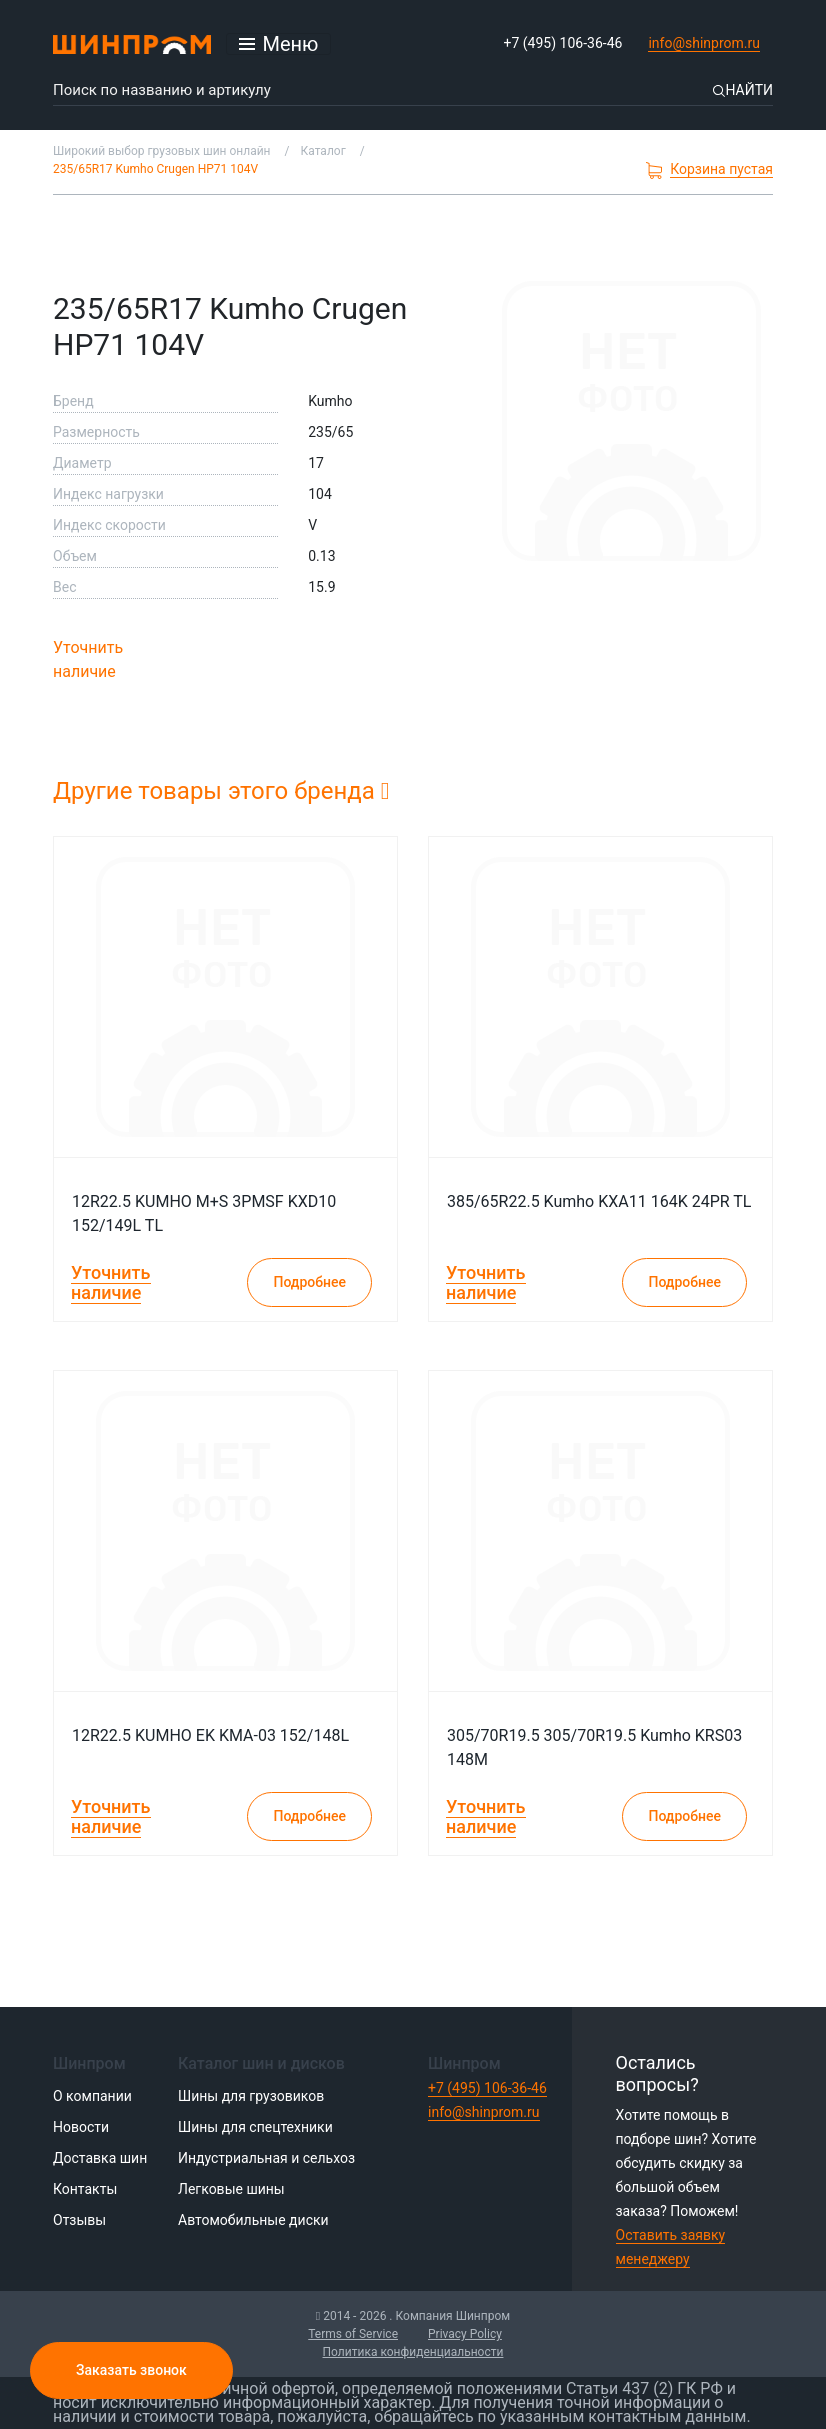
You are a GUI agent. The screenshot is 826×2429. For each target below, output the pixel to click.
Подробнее (309, 1282)
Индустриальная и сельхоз (266, 2158)
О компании (92, 2096)
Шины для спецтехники (255, 2127)
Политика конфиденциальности (413, 2352)
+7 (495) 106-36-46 (563, 43)
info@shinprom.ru (704, 43)
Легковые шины (231, 2189)
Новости (81, 2127)
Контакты (85, 2189)
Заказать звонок (131, 2370)
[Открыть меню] (279, 44)
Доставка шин (100, 2158)
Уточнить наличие (88, 659)
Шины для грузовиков (251, 2096)
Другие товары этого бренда (221, 791)
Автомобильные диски (253, 2220)
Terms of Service (353, 2334)
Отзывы (79, 2220)
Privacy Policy (465, 2334)
